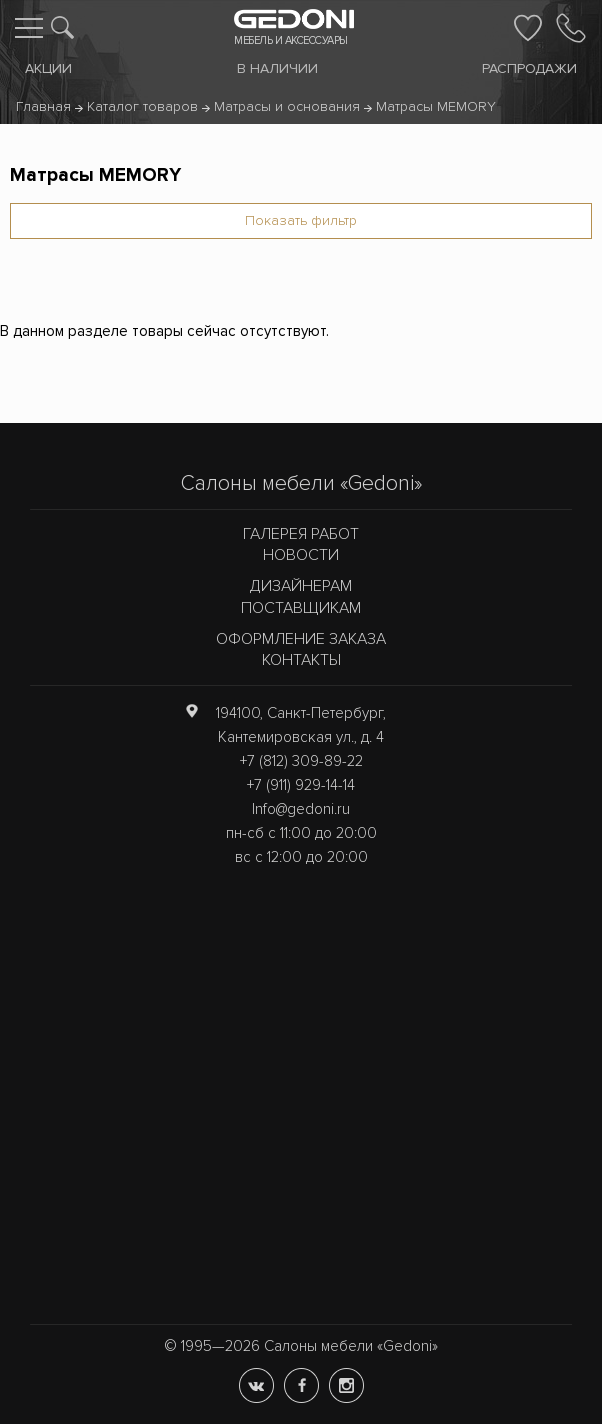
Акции (48, 68)
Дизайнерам (301, 586)
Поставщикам (301, 608)
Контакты (301, 660)
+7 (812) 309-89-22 (301, 761)
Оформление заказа (301, 639)
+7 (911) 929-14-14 (301, 785)
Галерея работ (301, 534)
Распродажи (529, 68)
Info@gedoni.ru (301, 809)
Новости (301, 555)
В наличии (277, 68)
